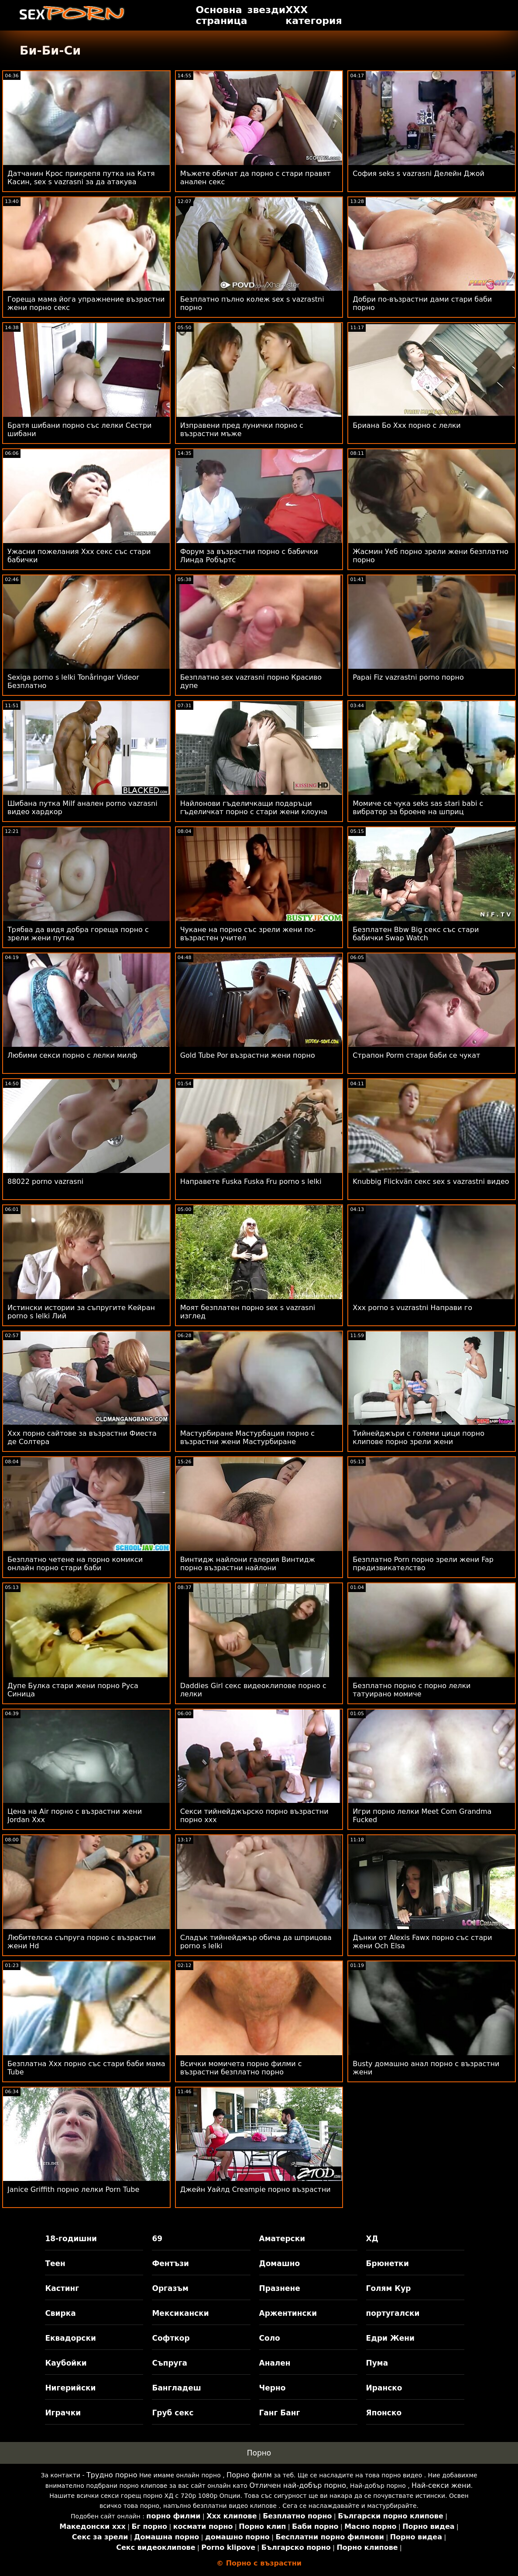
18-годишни (71, 2238)
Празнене (279, 2288)
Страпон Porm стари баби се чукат (416, 1055)
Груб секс (172, 2412)
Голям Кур (388, 2288)
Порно (259, 2453)
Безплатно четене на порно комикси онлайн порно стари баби (75, 1563)
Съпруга (169, 2363)
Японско (384, 2412)
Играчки (63, 2412)
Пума (377, 2363)
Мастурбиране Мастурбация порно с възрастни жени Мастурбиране (247, 1437)
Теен (55, 2263)
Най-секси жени (441, 2485)
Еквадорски (70, 2338)
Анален (275, 2363)
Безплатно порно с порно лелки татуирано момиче (411, 1690)
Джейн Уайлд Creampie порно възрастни (255, 2189)
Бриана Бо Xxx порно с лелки (407, 425)
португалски (393, 2313)
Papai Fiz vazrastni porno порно (408, 677)
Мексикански (180, 2313)
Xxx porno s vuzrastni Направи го (412, 1307)
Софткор (170, 2338)
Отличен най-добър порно (297, 2485)
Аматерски (282, 2238)
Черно (272, 2387)
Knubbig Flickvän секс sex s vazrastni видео (431, 1181)
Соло (269, 2338)
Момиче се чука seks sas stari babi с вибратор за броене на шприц (418, 807)
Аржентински (288, 2313)
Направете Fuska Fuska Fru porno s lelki (251, 1181)
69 (157, 2238)
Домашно (279, 2263)
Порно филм (249, 2475)
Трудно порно (111, 2475)
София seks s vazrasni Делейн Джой (418, 173)
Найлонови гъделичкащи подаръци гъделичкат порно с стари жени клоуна (253, 807)
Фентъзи (170, 2263)
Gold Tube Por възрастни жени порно (247, 1055)
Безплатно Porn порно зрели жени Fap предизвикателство (423, 1563)
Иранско (384, 2387)
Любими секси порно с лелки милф (72, 1055)
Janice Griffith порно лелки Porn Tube (73, 2189)
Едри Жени (390, 2338)
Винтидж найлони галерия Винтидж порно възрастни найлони (247, 1563)
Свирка (60, 2313)
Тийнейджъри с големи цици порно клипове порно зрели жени (418, 1437)
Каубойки (65, 2363)
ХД (372, 2238)
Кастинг (62, 2288)
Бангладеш (176, 2387)
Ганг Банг (279, 2412)
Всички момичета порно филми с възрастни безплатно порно (241, 2068)
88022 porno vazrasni (45, 1181)
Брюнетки (387, 2263)
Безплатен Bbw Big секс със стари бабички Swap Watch (416, 933)
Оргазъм (170, 2288)
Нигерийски (70, 2387)
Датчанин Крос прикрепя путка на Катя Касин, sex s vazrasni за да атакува (81, 177)
